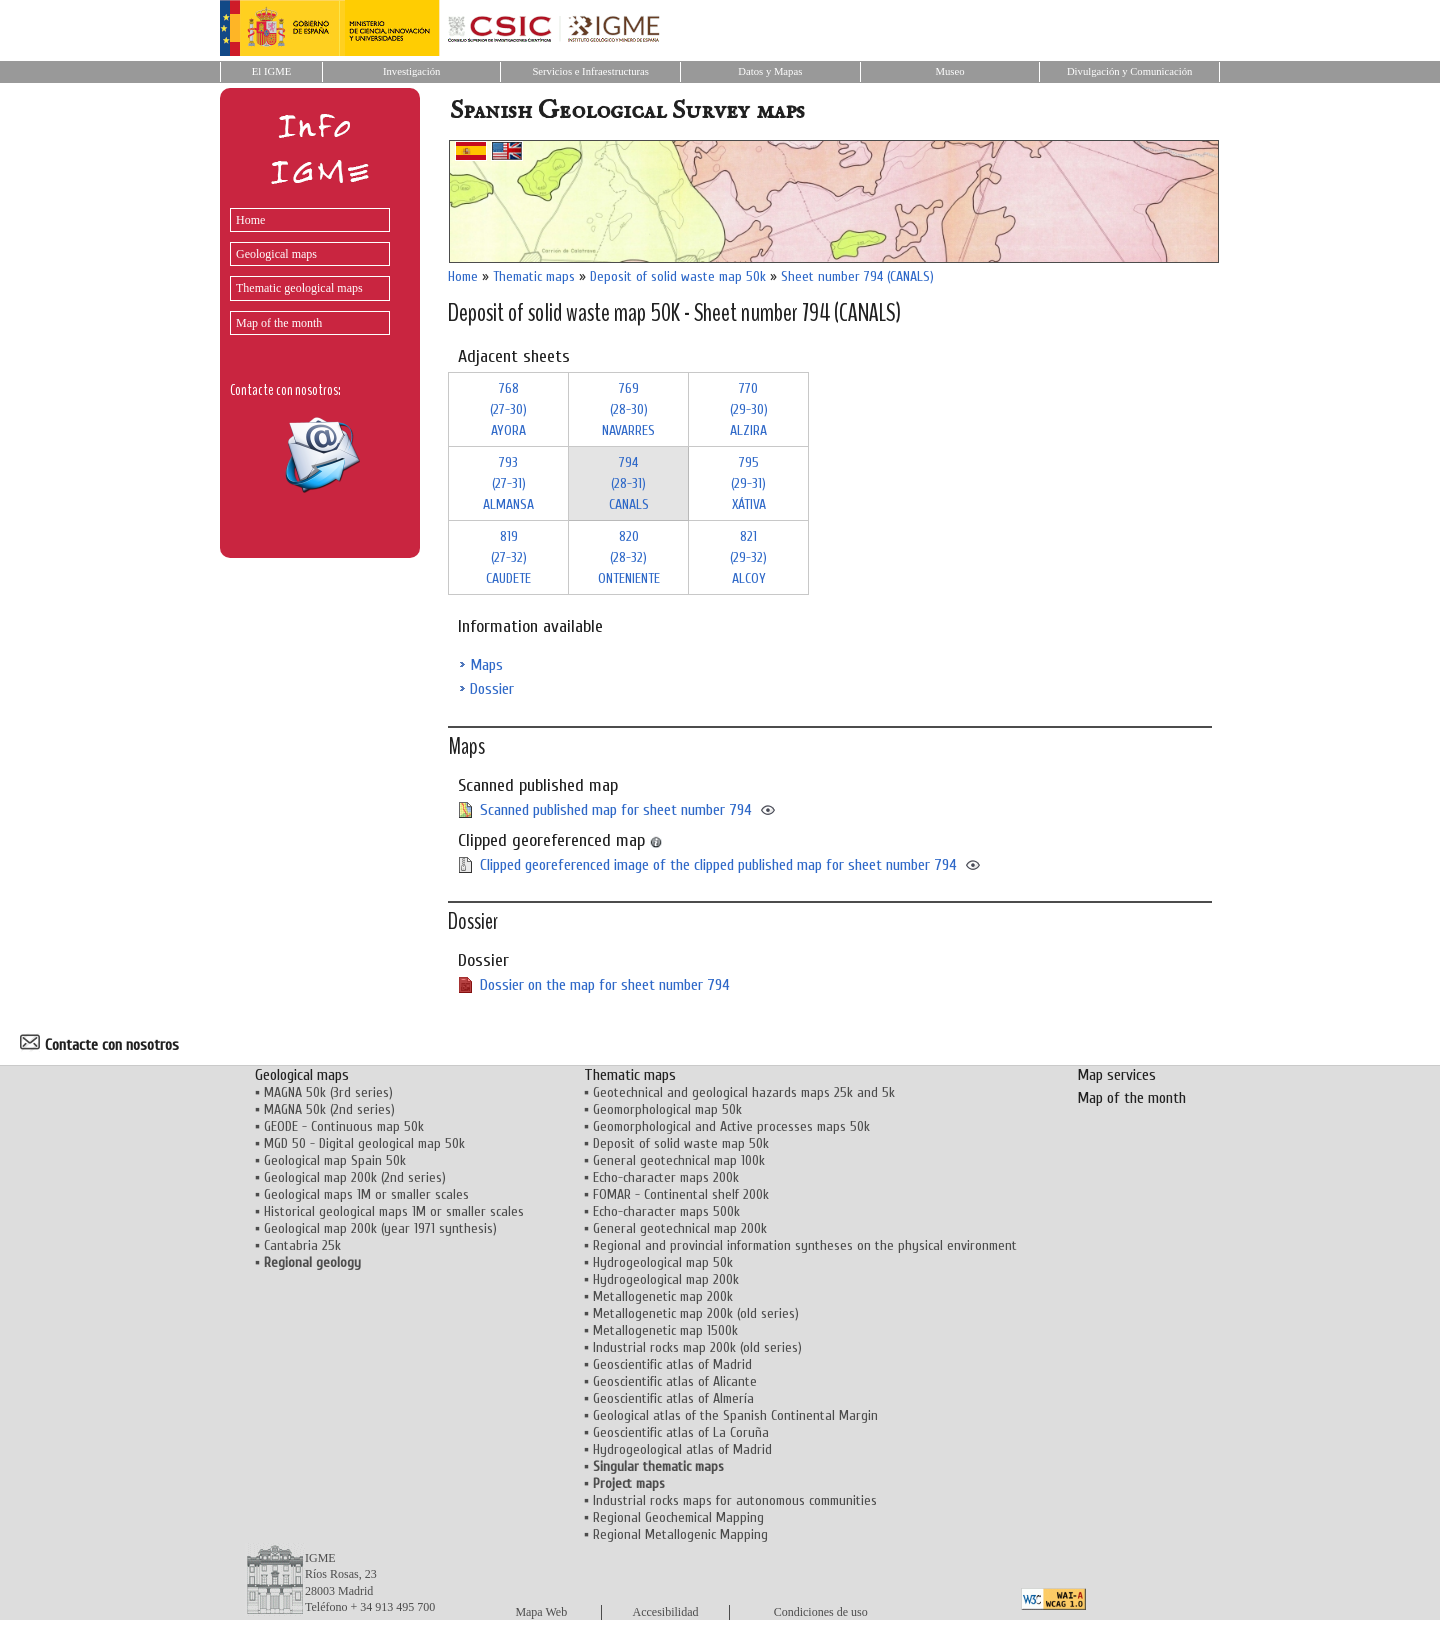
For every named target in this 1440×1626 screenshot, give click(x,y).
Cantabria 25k (302, 1245)
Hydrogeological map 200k (666, 1279)
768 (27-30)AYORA (508, 409)
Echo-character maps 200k (666, 1177)
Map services (1116, 1075)
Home (250, 220)
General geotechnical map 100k (679, 1160)
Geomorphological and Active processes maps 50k (731, 1126)
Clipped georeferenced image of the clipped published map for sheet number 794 (718, 865)
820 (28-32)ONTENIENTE (629, 557)
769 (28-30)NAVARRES (628, 409)
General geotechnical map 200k (680, 1228)
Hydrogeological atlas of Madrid (682, 1449)
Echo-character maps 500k (666, 1211)
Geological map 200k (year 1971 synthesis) (380, 1228)
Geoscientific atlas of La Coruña (681, 1432)
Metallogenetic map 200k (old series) (696, 1313)
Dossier (492, 689)
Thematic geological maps (299, 288)
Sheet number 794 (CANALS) (857, 276)
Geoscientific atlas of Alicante (675, 1381)
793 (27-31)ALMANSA (508, 483)
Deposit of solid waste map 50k (678, 276)
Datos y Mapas (770, 71)
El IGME (271, 71)
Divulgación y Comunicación (1129, 71)
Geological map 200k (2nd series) (355, 1177)
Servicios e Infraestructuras (590, 71)
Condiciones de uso (821, 1612)
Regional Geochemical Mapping (678, 1517)
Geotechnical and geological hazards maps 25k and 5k (744, 1092)
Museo (949, 71)
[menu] (305, 266)
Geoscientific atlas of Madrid (672, 1364)
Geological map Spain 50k (335, 1160)
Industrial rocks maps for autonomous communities (735, 1500)
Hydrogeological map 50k (663, 1262)
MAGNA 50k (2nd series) (329, 1109)
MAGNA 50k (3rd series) (328, 1092)
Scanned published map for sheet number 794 (616, 810)
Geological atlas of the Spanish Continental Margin (735, 1415)
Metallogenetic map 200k (663, 1296)
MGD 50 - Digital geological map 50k (364, 1143)
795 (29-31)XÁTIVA (748, 483)
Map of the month (279, 323)
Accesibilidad (666, 1612)
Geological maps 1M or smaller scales (366, 1194)
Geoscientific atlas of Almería (673, 1398)
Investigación (411, 71)
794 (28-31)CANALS (629, 483)
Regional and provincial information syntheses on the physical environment (805, 1245)
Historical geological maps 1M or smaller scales (394, 1211)
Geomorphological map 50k (667, 1109)
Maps (486, 665)
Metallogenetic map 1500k (665, 1330)
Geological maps (276, 254)
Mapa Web (541, 1612)
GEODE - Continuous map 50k (344, 1126)
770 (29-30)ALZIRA (749, 409)
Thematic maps (534, 276)
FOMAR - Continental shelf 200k (681, 1194)
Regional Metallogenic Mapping (680, 1534)
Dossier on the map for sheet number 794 (605, 985)
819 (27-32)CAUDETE (508, 557)
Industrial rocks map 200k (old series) (697, 1347)
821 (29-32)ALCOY (748, 557)
